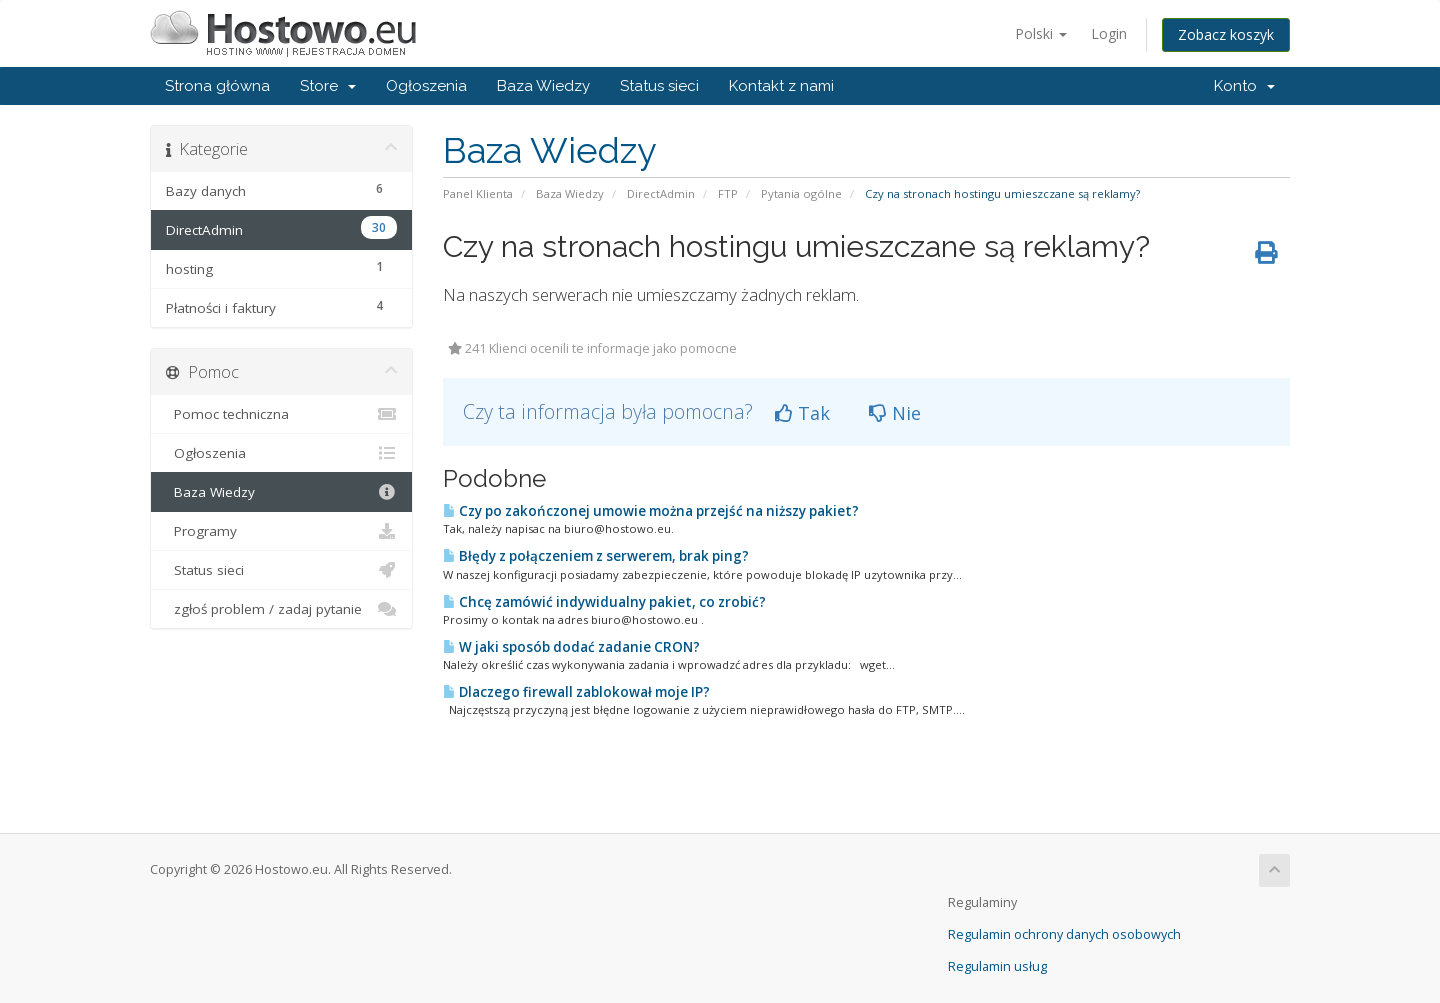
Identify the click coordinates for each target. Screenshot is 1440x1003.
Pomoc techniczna (281, 414)
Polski (1041, 33)
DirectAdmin (661, 193)
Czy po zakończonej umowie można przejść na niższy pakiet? (651, 511)
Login (1109, 33)
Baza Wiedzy (543, 86)
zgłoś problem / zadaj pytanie (281, 609)
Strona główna (217, 86)
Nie (895, 413)
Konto (1244, 86)
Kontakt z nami (781, 86)
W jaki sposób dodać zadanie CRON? (571, 647)
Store (328, 86)
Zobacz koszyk (1226, 34)
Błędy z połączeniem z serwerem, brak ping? (596, 556)
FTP (728, 193)
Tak (802, 413)
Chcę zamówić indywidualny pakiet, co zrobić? (604, 602)
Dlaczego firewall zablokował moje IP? (576, 692)
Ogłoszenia (426, 86)
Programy (281, 531)
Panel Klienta (478, 193)
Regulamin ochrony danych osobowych (1064, 934)
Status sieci (659, 86)
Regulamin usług (997, 966)
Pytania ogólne (801, 193)
